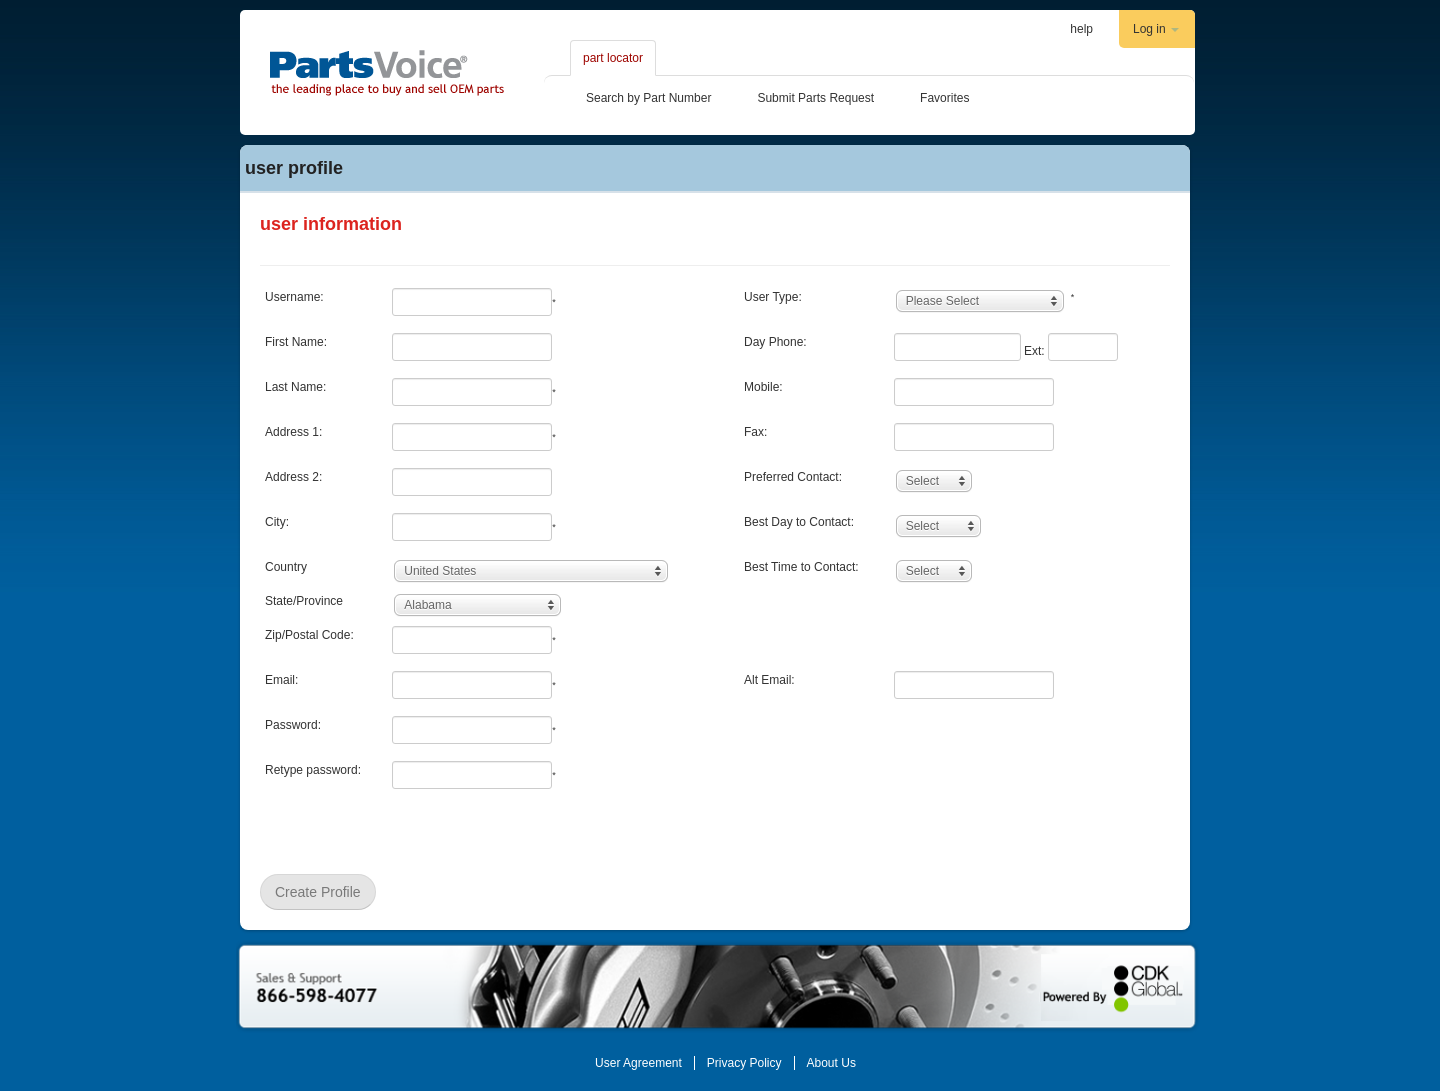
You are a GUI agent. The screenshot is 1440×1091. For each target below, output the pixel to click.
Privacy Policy (744, 1063)
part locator (613, 58)
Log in (1156, 29)
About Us (831, 1063)
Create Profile (318, 892)
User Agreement (638, 1063)
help (1081, 29)
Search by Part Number (648, 98)
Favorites (944, 98)
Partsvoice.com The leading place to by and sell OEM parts (387, 73)
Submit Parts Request (815, 98)
